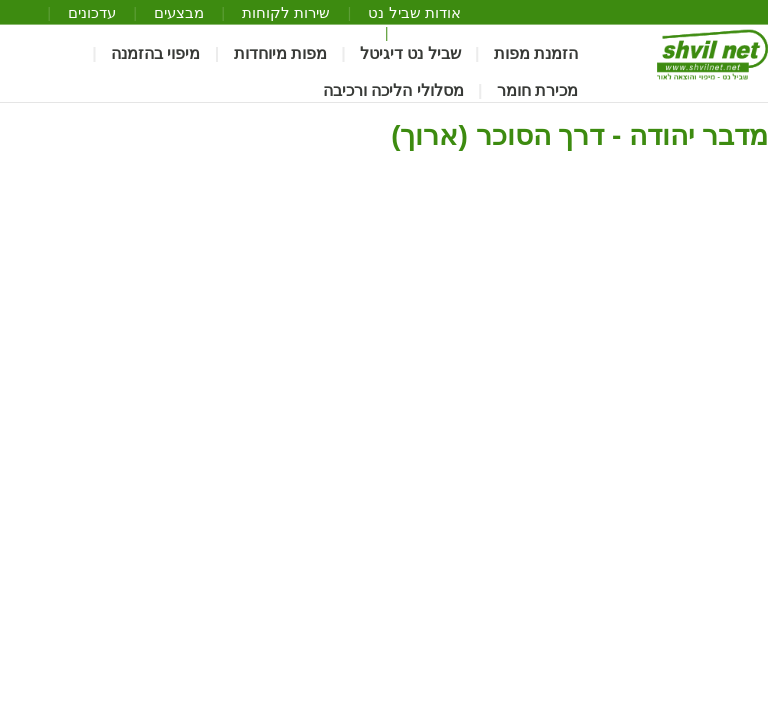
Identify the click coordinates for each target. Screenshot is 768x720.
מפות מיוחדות (280, 54)
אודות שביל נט (414, 12)
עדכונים (92, 12)
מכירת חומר (537, 91)
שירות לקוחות (286, 12)
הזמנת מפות (536, 54)
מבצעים (179, 12)
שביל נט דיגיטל (410, 54)
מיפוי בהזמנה (155, 54)
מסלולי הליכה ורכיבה (393, 91)
